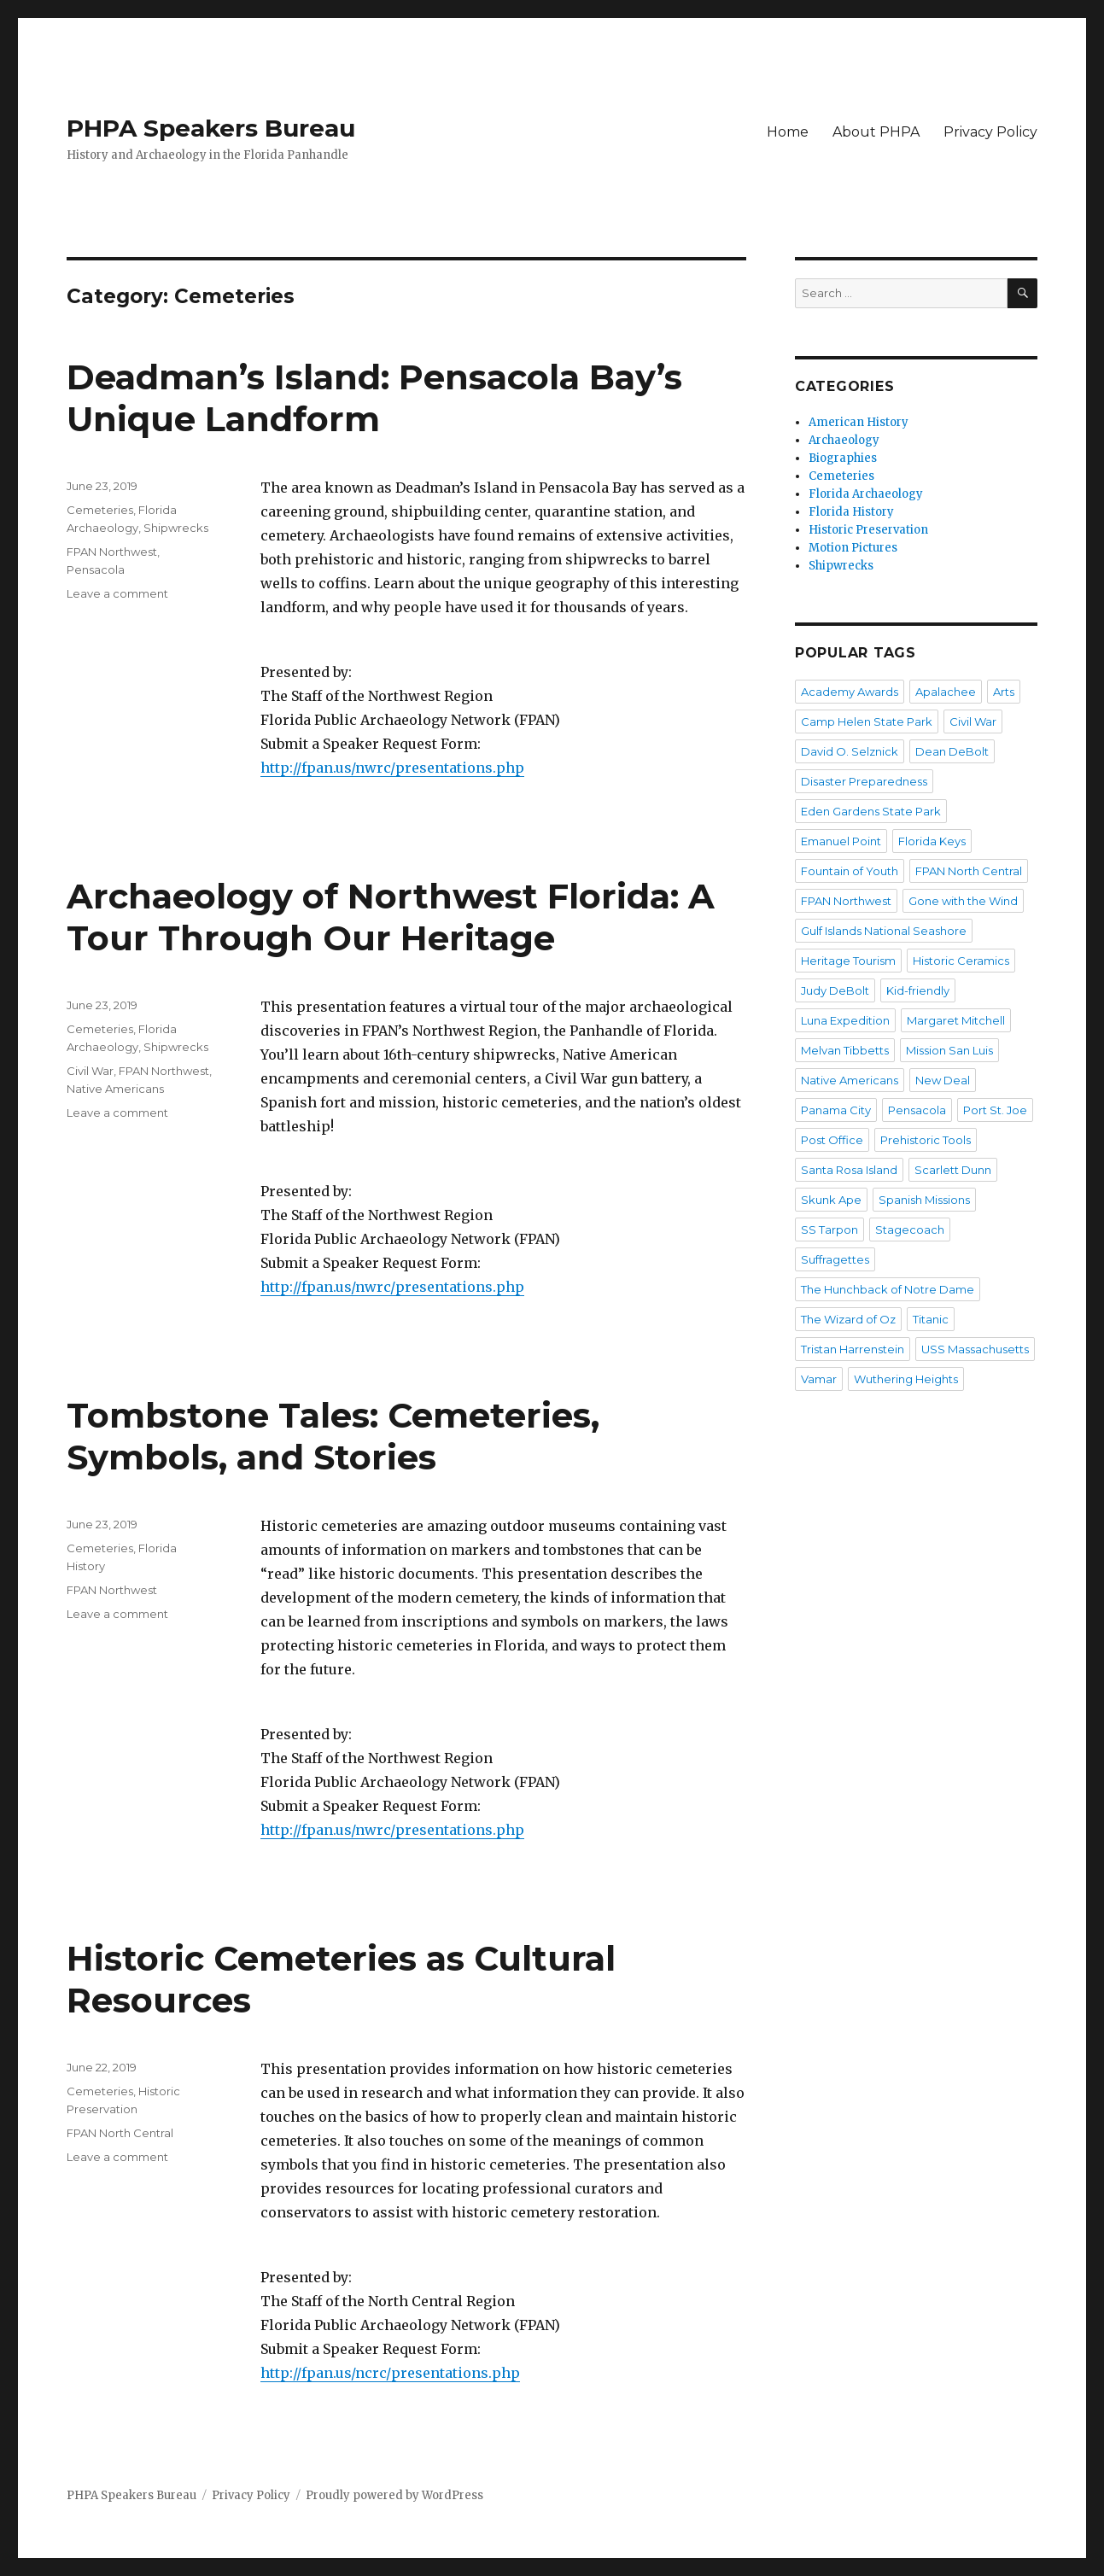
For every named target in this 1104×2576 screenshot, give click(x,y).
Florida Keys (932, 841)
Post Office (832, 1140)
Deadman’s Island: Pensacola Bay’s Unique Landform (374, 398)
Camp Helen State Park (866, 721)
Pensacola (96, 569)
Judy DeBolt (835, 990)
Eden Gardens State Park (871, 811)
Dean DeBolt (952, 751)
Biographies (843, 458)
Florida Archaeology (866, 494)
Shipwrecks (175, 527)
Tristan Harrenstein (852, 1349)
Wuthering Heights (906, 1379)
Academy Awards (849, 691)
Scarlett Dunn (952, 1170)
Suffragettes (835, 1259)
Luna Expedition (845, 1020)
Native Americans (115, 1088)
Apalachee (945, 691)
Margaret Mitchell (956, 1020)
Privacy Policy (990, 132)
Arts (1003, 691)
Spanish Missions (924, 1199)
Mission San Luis (949, 1050)
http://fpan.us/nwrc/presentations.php (392, 767)
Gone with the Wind (963, 901)
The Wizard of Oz (848, 1319)
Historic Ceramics (961, 960)
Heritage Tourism (848, 960)
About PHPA (876, 132)
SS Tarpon (829, 1229)
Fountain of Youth (849, 871)
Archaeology (844, 440)
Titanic (931, 1319)
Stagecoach (909, 1229)
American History (858, 422)
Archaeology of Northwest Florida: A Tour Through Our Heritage (391, 917)
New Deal (942, 1080)
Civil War (90, 1071)
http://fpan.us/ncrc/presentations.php (390, 2372)
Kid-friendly (917, 990)
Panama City (836, 1110)
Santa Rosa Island (849, 1170)
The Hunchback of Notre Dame (887, 1289)
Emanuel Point (841, 841)
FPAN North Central (120, 2133)
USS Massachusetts (975, 1349)
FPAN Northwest (112, 551)
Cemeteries (100, 510)
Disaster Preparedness (864, 781)
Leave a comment (117, 593)
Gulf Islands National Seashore (884, 931)
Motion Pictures (853, 547)
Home (788, 132)
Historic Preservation (868, 530)
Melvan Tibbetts (845, 1050)
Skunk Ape (831, 1199)
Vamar (819, 1379)
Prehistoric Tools (925, 1140)
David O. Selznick (849, 751)
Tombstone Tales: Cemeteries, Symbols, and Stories (333, 1436)
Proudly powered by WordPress (394, 2495)
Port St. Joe (995, 1110)
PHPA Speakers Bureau (211, 128)
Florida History (851, 512)
